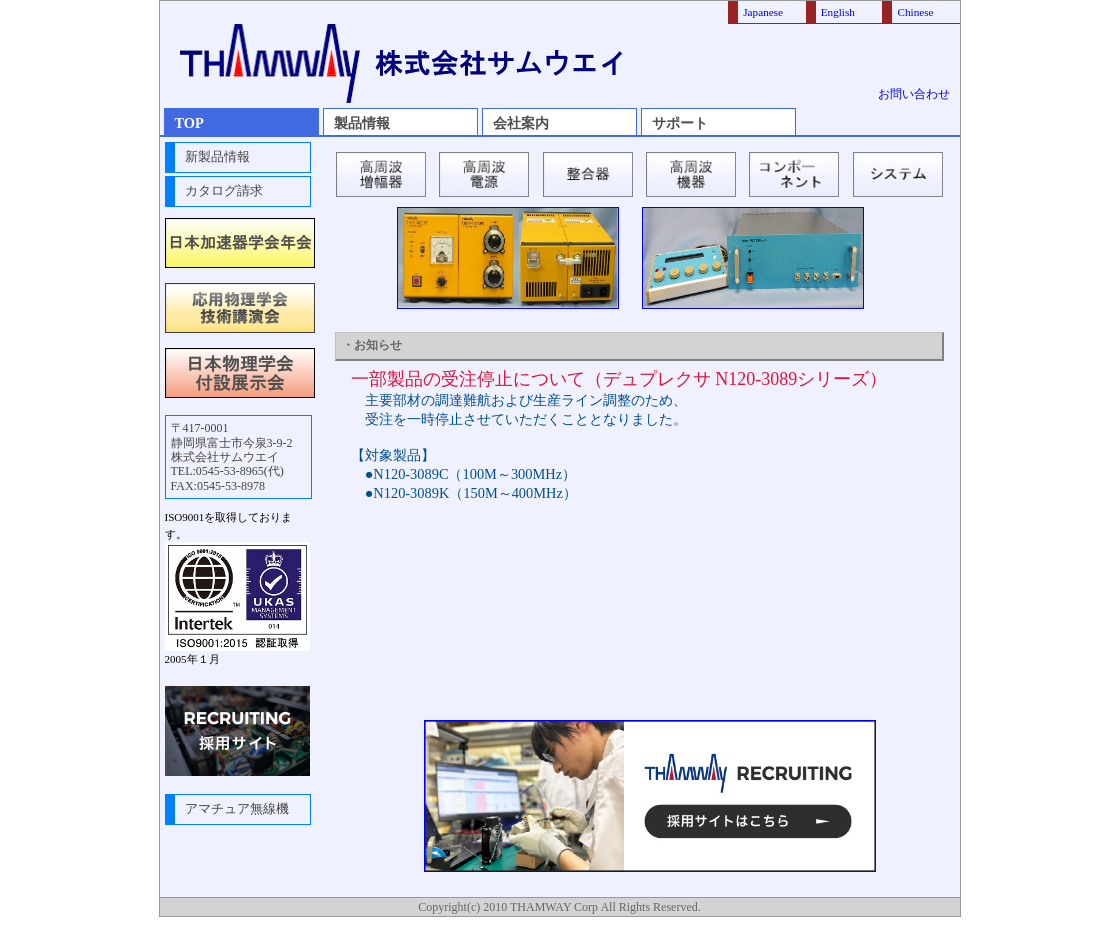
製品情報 (362, 123)
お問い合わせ (914, 94)
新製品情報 (217, 157)
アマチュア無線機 (237, 809)
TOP (189, 123)
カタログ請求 (224, 191)
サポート (680, 123)
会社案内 (521, 123)
